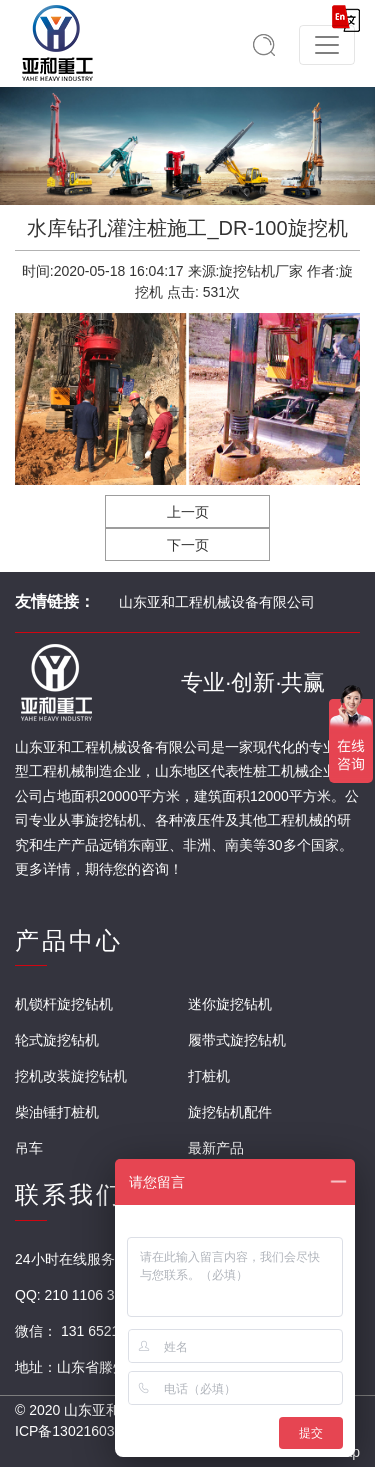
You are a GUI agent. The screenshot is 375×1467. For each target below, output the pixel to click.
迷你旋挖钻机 (230, 1004)
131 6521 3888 (107, 1331)
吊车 (29, 1148)
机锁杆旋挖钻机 (64, 1004)
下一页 (188, 545)
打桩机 (209, 1076)
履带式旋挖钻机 (237, 1040)
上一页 (188, 512)
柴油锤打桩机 (57, 1112)
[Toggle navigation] (327, 45)
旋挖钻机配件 (230, 1112)
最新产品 (216, 1148)
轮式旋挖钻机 (57, 1040)
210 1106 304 (88, 1295)
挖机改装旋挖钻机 (71, 1076)
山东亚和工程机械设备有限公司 (217, 602)
